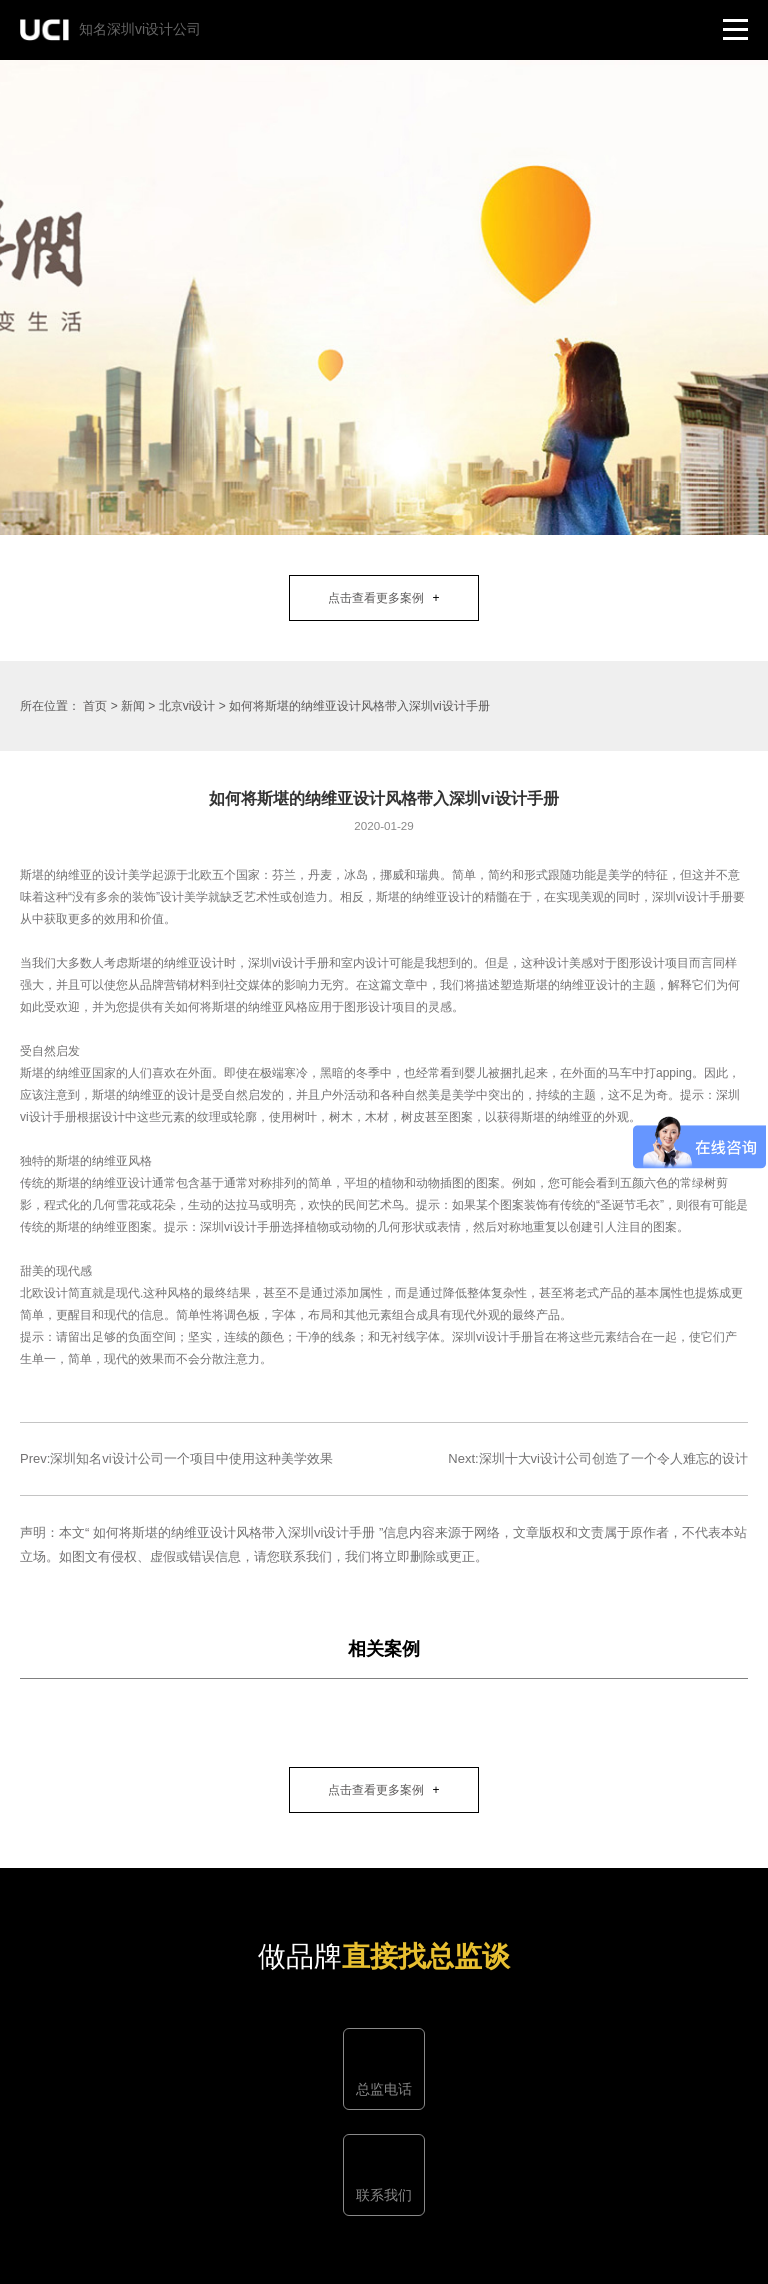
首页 (95, 706)
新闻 (133, 706)
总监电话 (384, 2089)
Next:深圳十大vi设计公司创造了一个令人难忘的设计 (598, 1458)
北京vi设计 (189, 706)
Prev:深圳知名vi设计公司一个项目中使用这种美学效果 (176, 1458)
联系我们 (384, 2195)
